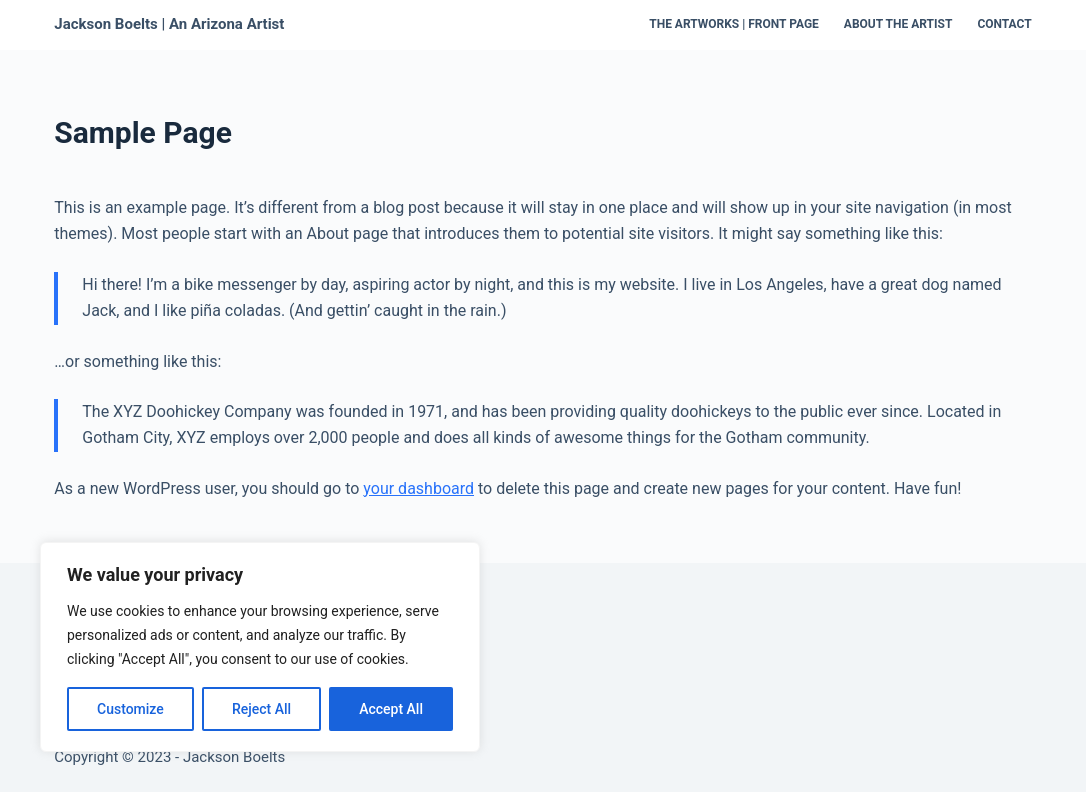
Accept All (391, 709)
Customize (130, 709)
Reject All (261, 709)
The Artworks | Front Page (734, 24)
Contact (1004, 24)
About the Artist (898, 24)
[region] (260, 647)
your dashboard (418, 488)
